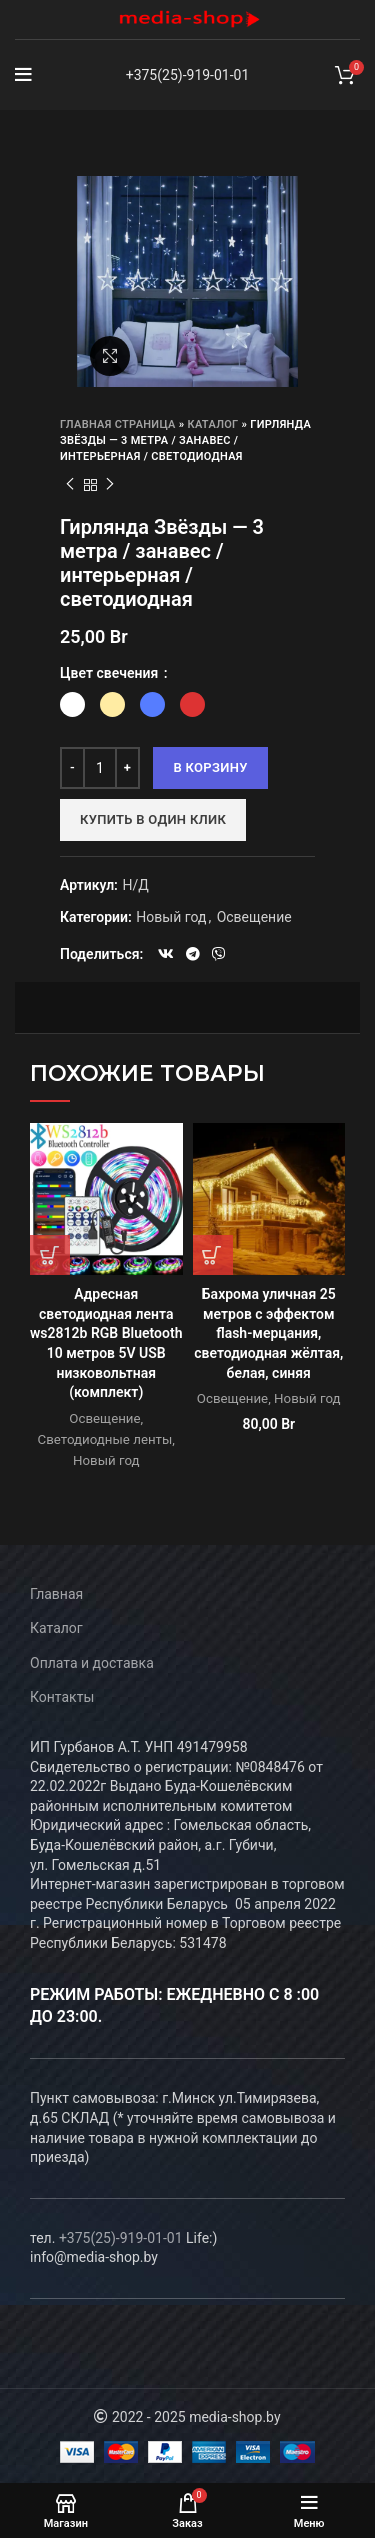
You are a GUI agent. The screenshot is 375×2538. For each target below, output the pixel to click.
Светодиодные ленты (105, 1439)
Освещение (254, 917)
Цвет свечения (111, 673)
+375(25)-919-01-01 (188, 75)
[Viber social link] (219, 954)
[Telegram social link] (193, 954)
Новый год (171, 917)
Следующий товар (110, 485)
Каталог (213, 424)
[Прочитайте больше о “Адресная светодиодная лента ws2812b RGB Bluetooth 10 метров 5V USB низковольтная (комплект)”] (50, 1255)
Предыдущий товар (70, 485)
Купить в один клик (153, 819)
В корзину (210, 767)
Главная (56, 1594)
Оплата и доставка (92, 1663)
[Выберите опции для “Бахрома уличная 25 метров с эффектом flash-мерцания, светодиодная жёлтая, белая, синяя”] (213, 1255)
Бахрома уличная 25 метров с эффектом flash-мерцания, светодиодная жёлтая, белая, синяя (268, 1333)
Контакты (62, 1697)
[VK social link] (166, 954)
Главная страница (118, 424)
